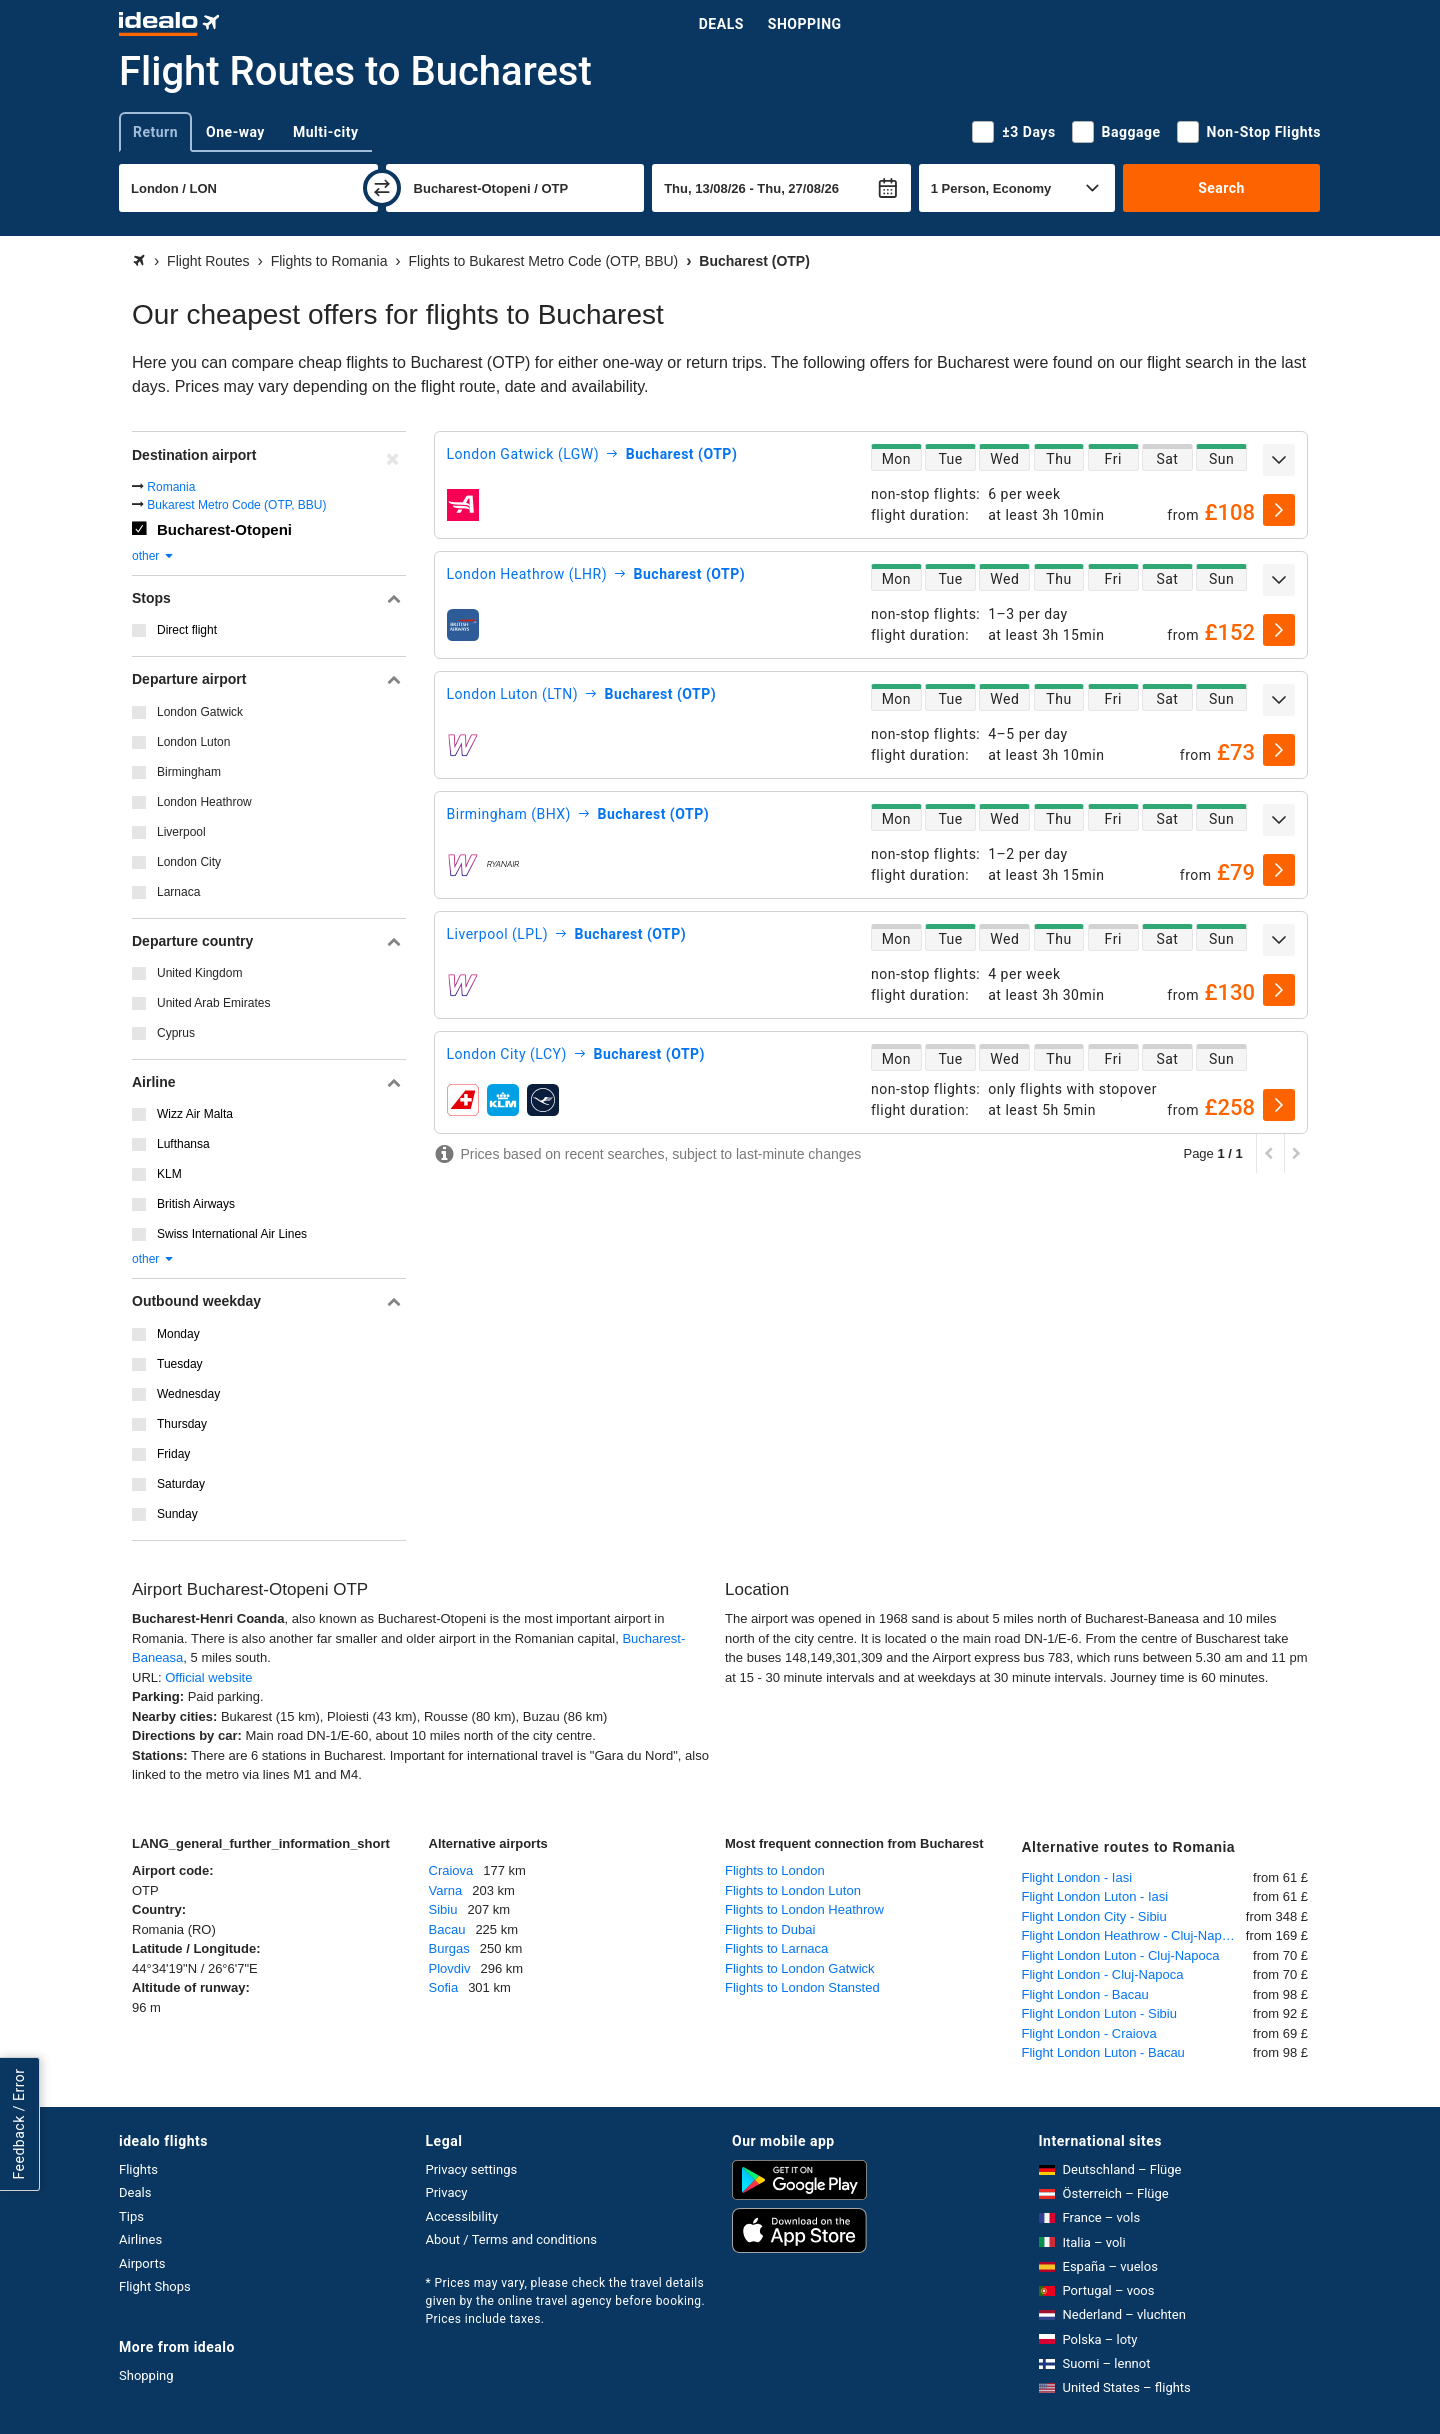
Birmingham (189, 772)
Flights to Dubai (770, 1929)
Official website (208, 1677)
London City (189, 862)
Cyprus (176, 1033)
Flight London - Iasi (1077, 1877)
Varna (446, 1890)
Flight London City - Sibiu (1094, 1916)
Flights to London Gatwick (800, 1968)
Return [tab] (155, 132)
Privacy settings (472, 2169)
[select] (1279, 510)
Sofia (444, 1987)
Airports (142, 2263)
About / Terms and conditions (511, 2239)
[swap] (382, 188)
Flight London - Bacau (1085, 1994)
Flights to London (775, 1870)
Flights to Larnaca (776, 1948)
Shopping (805, 24)
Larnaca (178, 892)
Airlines (140, 2239)
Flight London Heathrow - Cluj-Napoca (1132, 1935)
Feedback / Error (19, 2123)
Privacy (447, 2192)
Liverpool (181, 832)
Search (1221, 188)
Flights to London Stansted (802, 1987)
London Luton (193, 742)
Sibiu (443, 1909)
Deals (721, 24)
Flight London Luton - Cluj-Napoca (1121, 1955)
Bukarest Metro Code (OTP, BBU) (236, 505)
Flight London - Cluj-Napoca (1103, 1974)
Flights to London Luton (793, 1890)
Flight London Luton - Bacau (1103, 2052)
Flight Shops (155, 2286)
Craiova (451, 1870)
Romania (171, 487)
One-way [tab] (235, 132)
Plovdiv (450, 1968)
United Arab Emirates (213, 1003)
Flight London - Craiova (1089, 2033)
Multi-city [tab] (326, 132)
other (153, 556)
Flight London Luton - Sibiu (1099, 2013)
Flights (138, 2169)
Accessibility (462, 2216)
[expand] (1279, 460)
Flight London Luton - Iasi (1095, 1896)
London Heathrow (204, 802)
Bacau (447, 1929)
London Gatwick (200, 712)
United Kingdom (199, 973)
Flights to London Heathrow (804, 1909)
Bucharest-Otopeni (224, 529)
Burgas (449, 1948)
